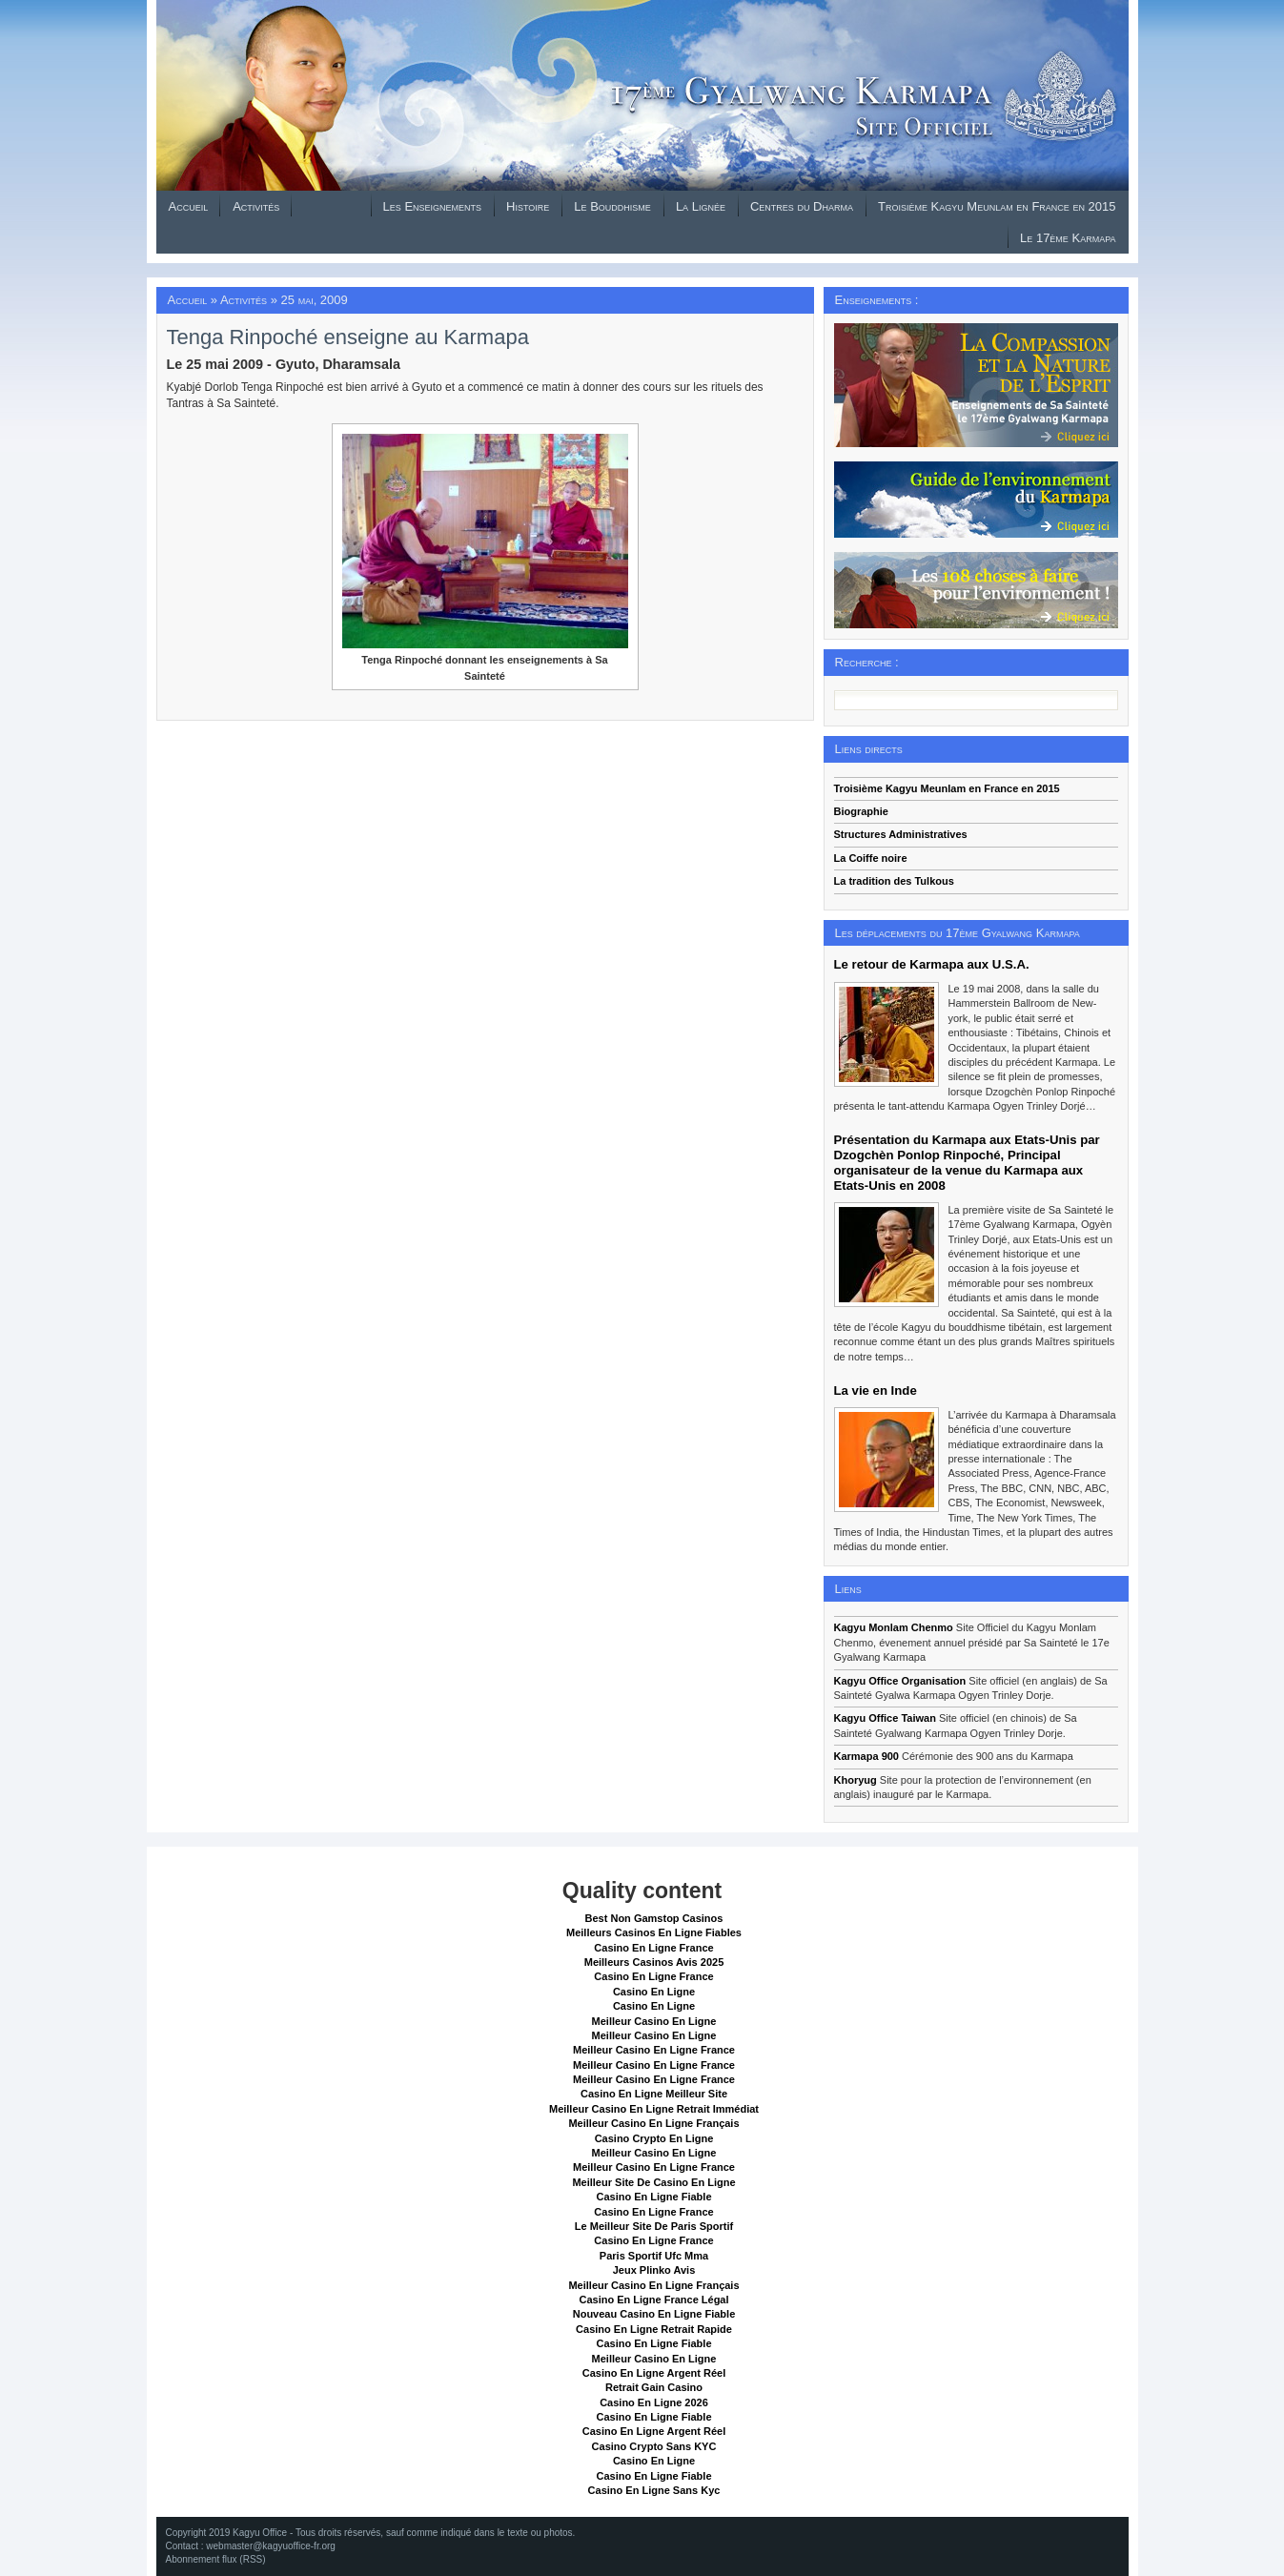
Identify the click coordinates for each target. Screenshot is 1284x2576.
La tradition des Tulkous (894, 881)
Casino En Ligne (654, 1991)
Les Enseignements (432, 206)
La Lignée (700, 206)
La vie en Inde (875, 1390)
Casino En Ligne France (653, 1947)
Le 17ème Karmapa (1067, 238)
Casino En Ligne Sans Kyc (654, 2490)
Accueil (189, 206)
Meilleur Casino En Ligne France (654, 2049)
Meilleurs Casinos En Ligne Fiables (654, 1932)
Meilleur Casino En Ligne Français (653, 2123)
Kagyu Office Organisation (900, 1681)
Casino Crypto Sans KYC (654, 2446)
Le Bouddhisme (612, 206)
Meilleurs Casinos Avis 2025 (654, 1962)
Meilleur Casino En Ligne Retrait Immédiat (654, 2109)
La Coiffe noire (870, 858)
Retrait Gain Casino (654, 2387)
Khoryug (855, 1780)
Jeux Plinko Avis (654, 2270)
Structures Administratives (901, 834)
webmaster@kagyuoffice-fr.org (271, 2546)
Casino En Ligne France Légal (653, 2299)
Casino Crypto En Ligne (654, 2138)
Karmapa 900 (867, 1756)
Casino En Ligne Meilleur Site (654, 2093)
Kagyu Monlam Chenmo (893, 1627)
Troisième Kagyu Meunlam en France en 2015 (997, 206)
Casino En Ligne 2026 (654, 2402)
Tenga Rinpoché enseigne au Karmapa (348, 337)
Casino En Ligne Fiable (653, 2196)
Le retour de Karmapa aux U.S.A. (931, 964)
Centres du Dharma (801, 206)
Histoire (527, 206)
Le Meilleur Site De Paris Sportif (654, 2226)
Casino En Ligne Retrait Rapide (654, 2329)
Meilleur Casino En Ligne (654, 2021)
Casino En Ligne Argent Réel (654, 2373)
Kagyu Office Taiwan (885, 1718)
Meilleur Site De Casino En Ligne (653, 2182)
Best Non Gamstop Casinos (654, 1918)
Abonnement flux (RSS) (216, 2559)
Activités (256, 206)
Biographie (861, 811)
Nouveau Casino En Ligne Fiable (654, 2314)
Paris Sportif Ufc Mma (654, 2255)
